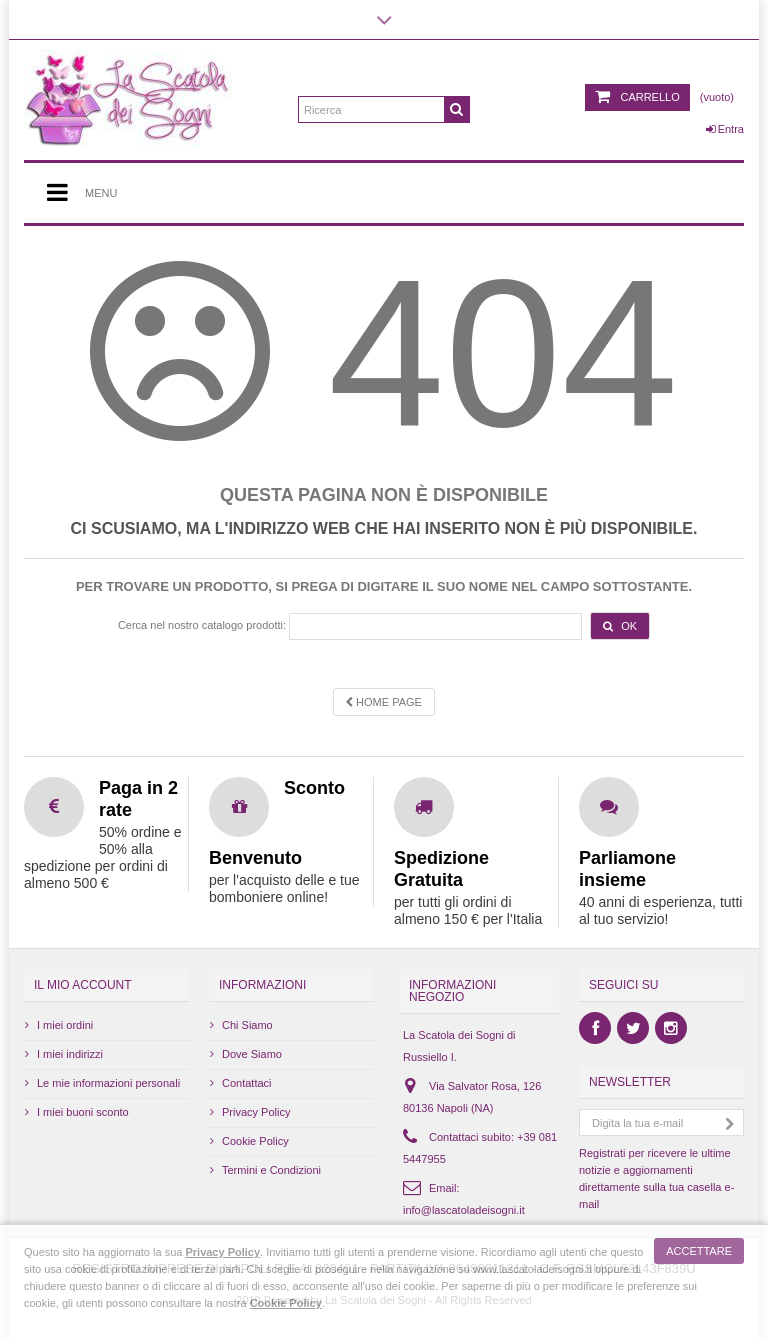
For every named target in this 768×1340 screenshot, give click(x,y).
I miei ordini (65, 1025)
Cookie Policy (255, 1141)
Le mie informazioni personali (108, 1083)
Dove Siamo (252, 1054)
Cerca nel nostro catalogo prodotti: (202, 625)
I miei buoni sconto (83, 1112)
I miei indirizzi (70, 1054)
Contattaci (247, 1083)
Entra (725, 129)
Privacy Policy (256, 1112)
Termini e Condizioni (271, 1170)
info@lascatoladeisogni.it (464, 1210)
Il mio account (83, 985)
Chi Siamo (247, 1025)
